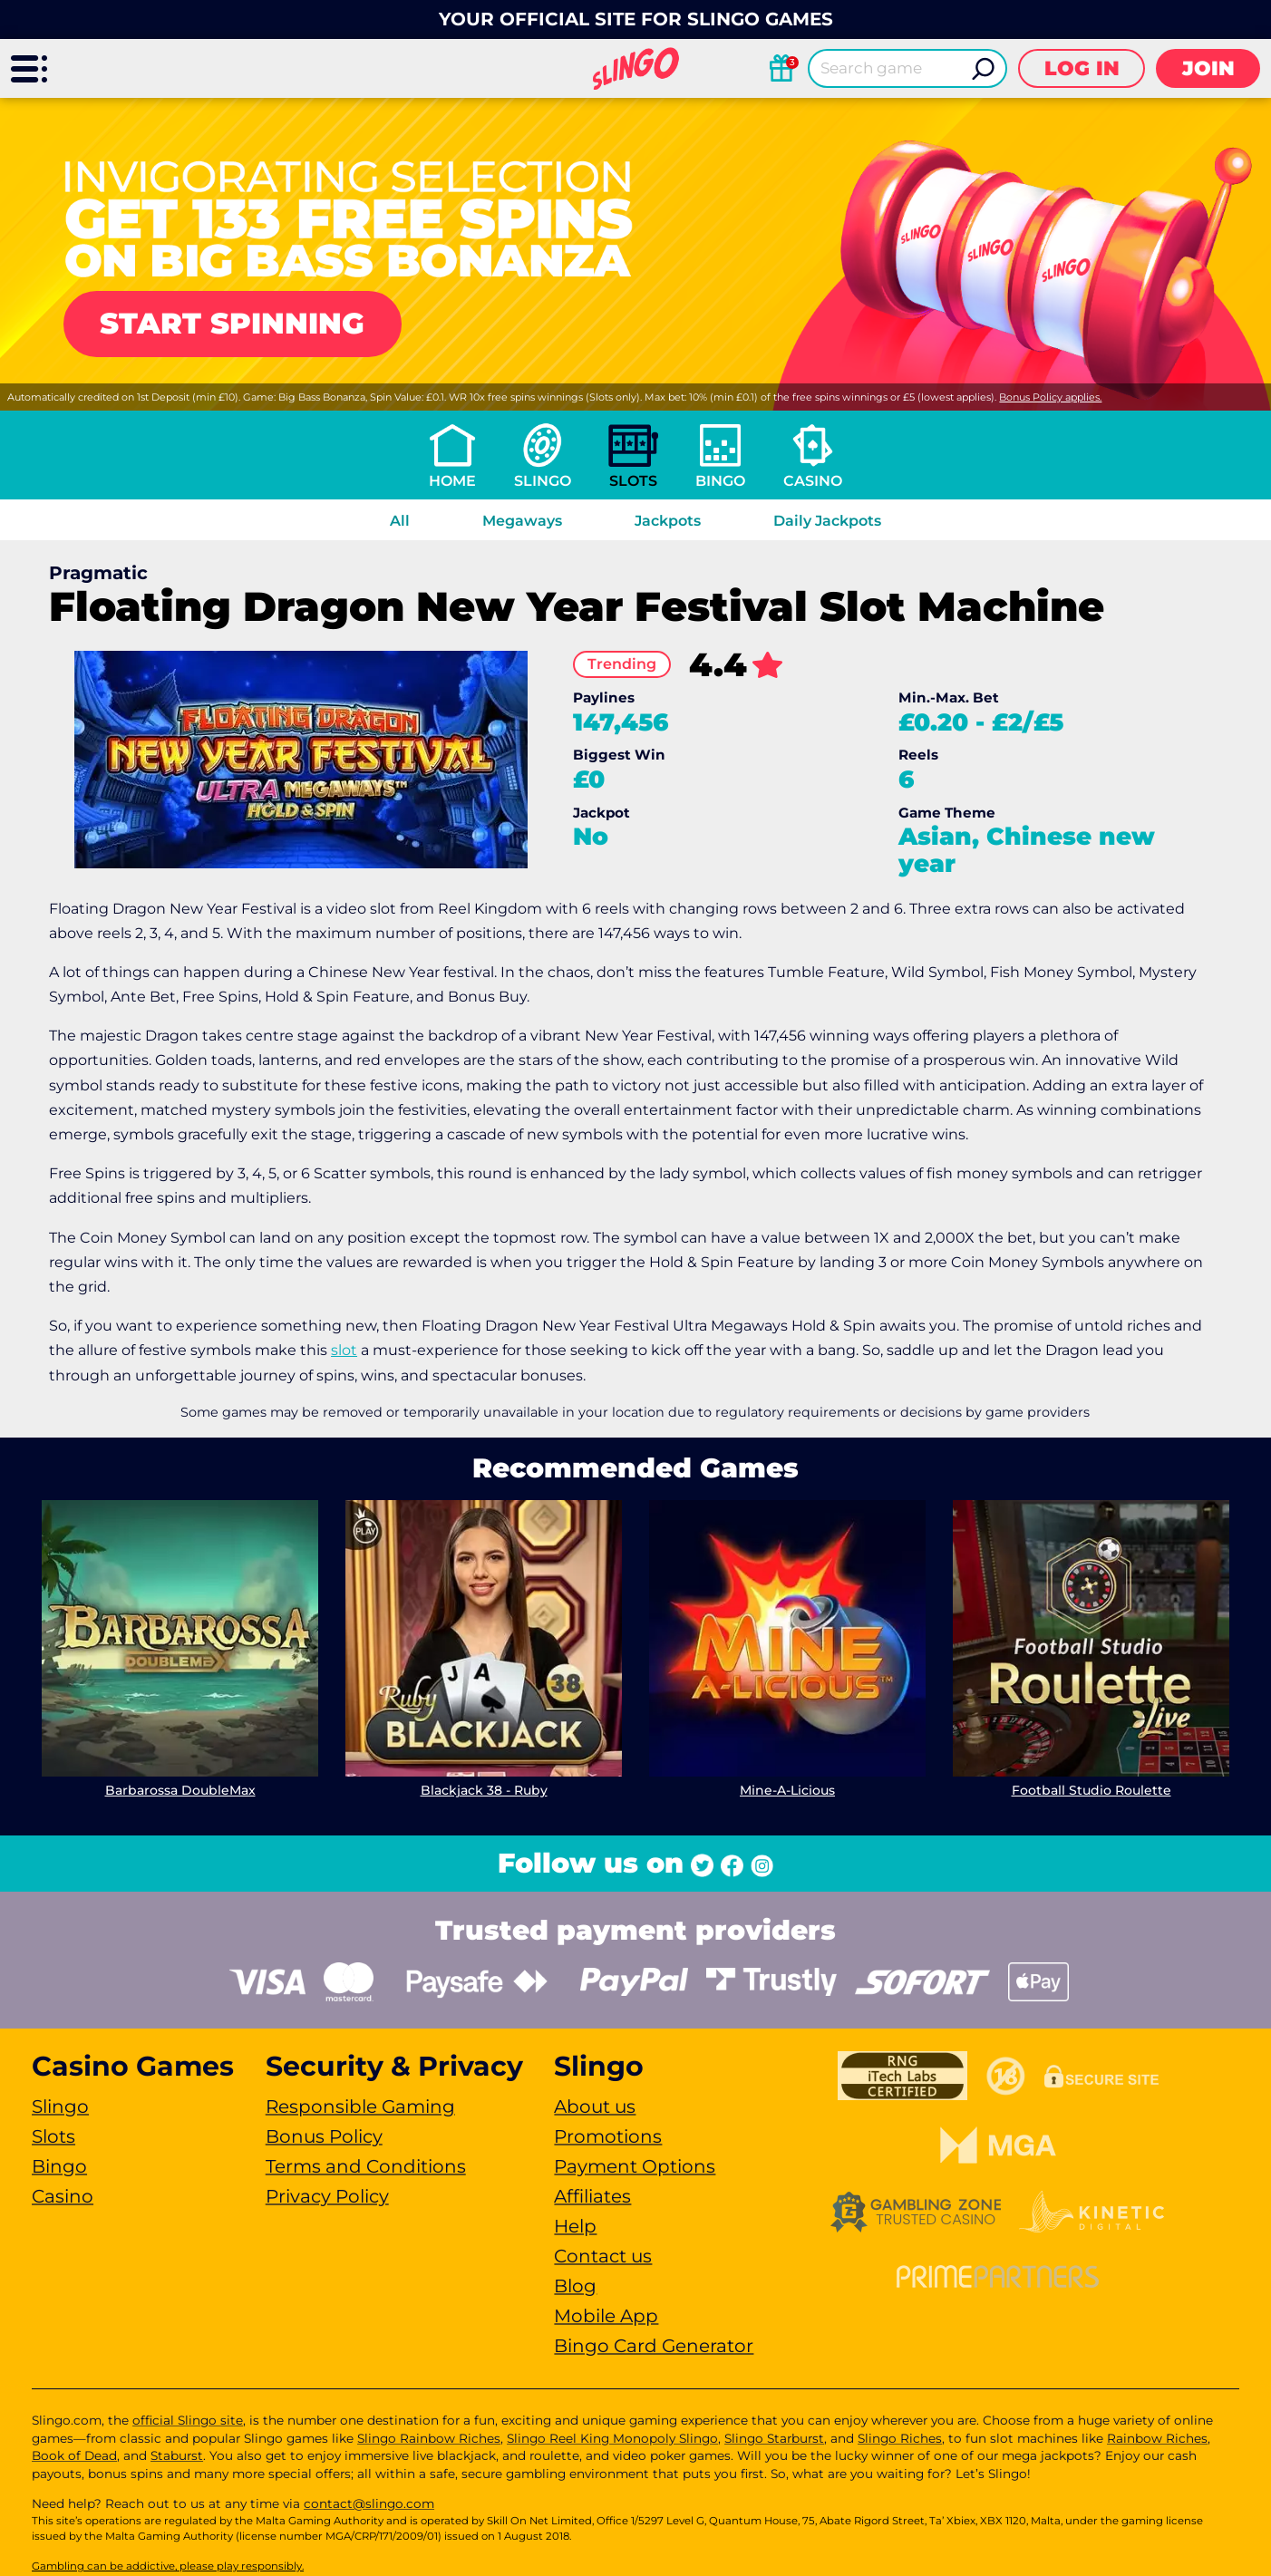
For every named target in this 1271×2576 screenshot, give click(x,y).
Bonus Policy (324, 2136)
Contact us (603, 2256)
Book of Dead (74, 2455)
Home (452, 480)
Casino (812, 480)
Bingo (720, 480)
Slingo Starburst (774, 2438)
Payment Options (634, 2166)
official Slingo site (187, 2420)
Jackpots (668, 520)
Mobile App (606, 2316)
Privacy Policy (327, 2196)
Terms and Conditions (366, 2166)
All (400, 520)
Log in (1082, 68)
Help (575, 2226)
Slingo (542, 480)
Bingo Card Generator (653, 2346)
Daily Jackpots (827, 520)
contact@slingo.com (369, 2503)
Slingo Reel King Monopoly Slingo (612, 2438)
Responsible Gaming (360, 2106)
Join (1208, 68)
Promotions (608, 2136)
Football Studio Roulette (1091, 1790)
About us (595, 2106)
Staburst (176, 2455)
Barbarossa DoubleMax (180, 1790)
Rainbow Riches (1157, 2438)
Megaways (522, 520)
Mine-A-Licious (787, 1790)
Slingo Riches (900, 2438)
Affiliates (592, 2196)
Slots (633, 480)
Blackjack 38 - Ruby (484, 1790)
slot (344, 1350)
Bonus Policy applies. (1050, 397)
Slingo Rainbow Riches (428, 2438)
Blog (575, 2286)
